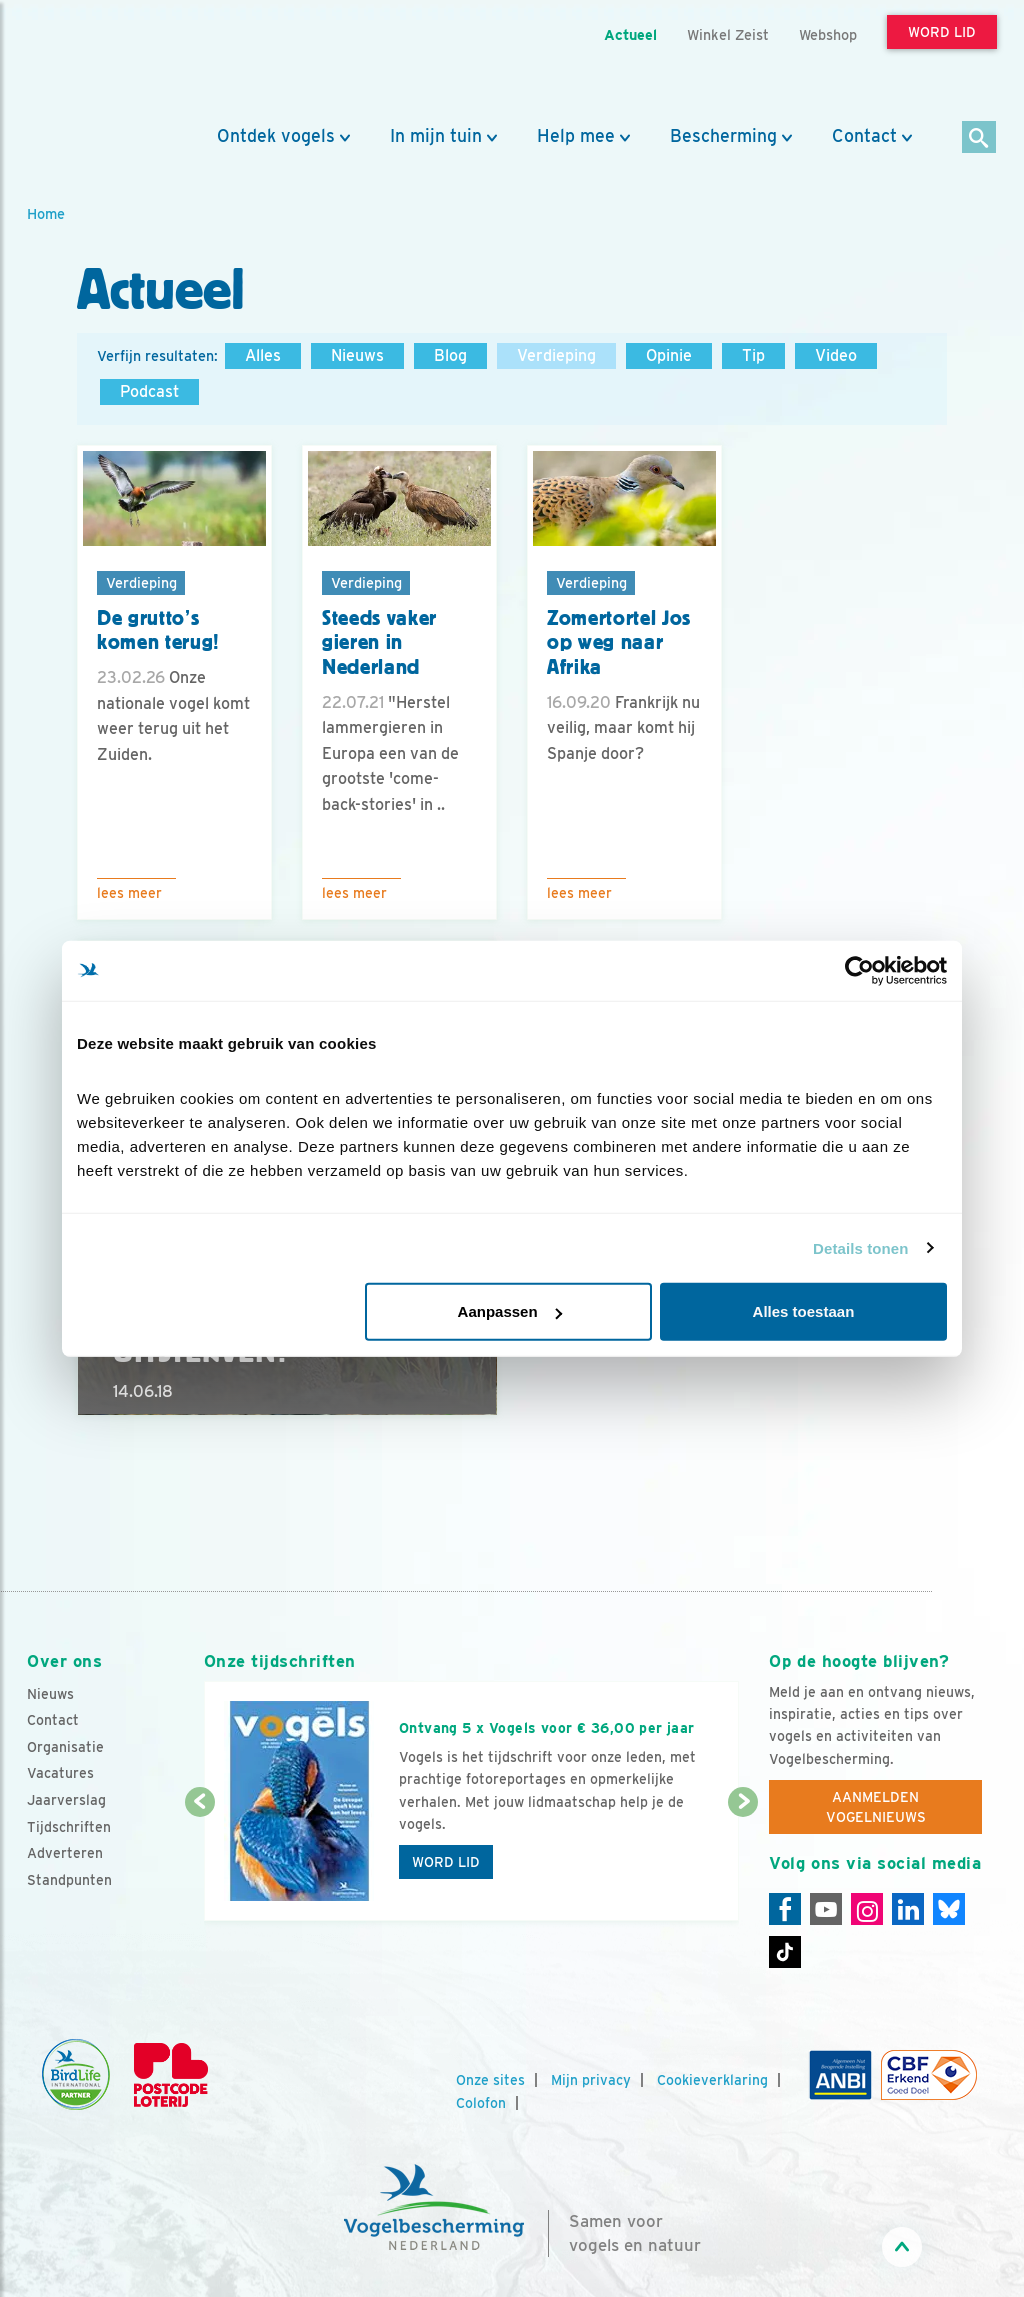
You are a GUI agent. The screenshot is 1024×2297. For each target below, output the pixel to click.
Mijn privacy (591, 2080)
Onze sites (490, 2080)
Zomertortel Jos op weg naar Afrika (619, 642)
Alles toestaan (804, 1311)
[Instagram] (867, 1909)
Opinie (669, 355)
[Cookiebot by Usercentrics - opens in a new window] (859, 970)
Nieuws (357, 355)
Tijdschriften (69, 1827)
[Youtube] (826, 1909)
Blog (450, 355)
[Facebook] (785, 1909)
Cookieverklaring (712, 2080)
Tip (753, 355)
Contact (864, 136)
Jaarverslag (66, 1800)
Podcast (149, 391)
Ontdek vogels (276, 136)
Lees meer (129, 893)
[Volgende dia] (743, 1863)
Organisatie (65, 1747)
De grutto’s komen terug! (158, 630)
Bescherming (723, 136)
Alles (263, 355)
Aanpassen (510, 1311)
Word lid (446, 1862)
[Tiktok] (785, 1952)
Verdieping (556, 355)
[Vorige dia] (200, 1863)
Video (836, 355)
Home (46, 213)
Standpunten (69, 1880)
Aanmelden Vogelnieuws (876, 1807)
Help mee (576, 136)
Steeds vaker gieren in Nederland (379, 642)
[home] (117, 63)
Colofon (481, 2103)
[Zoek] (979, 138)
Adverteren (65, 1853)
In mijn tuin (436, 136)
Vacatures (60, 1773)
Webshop (828, 34)
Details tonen (860, 1247)
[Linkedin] (908, 1909)
